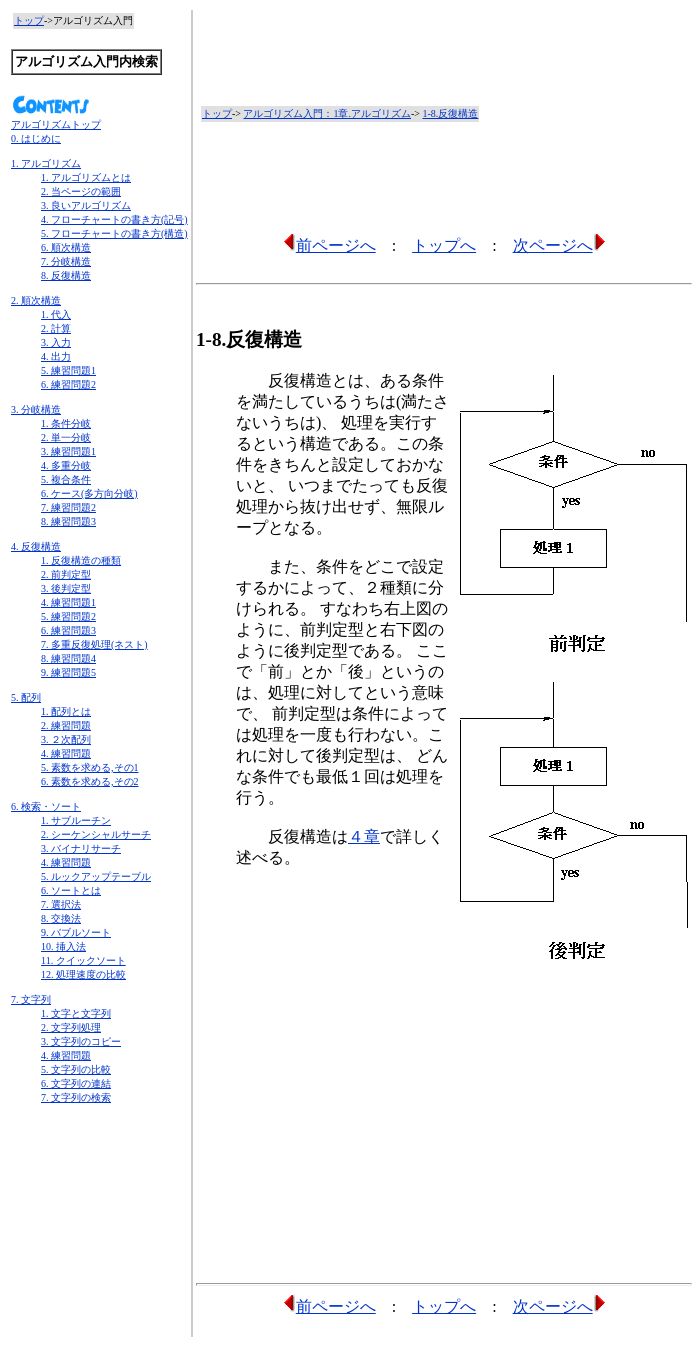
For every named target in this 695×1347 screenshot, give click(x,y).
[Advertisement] (99, 1183)
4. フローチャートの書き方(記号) (114, 219)
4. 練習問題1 (68, 602)
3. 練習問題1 (68, 451)
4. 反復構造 (36, 546)
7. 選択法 (61, 904)
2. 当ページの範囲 (81, 191)
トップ (29, 20)
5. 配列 (26, 697)
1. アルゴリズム (46, 163)
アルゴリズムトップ (56, 124)
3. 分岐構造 (36, 409)
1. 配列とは (66, 711)
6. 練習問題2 (68, 384)
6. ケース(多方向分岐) (89, 493)
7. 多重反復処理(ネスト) (94, 644)
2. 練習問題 (66, 725)
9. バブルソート (76, 932)
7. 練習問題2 (68, 507)
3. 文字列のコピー (81, 1041)
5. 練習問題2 (68, 616)
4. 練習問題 (66, 753)
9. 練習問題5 (68, 672)
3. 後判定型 (66, 588)
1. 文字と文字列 (76, 1013)
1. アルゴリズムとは (86, 177)
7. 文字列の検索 (76, 1097)
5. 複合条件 (66, 479)
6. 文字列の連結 (76, 1083)
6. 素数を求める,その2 (90, 781)
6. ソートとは (71, 890)
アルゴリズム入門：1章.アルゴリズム (327, 113)
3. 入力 (56, 342)
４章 (364, 836)
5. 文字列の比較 (76, 1069)
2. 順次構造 (36, 300)
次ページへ (559, 245)
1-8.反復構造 (450, 113)
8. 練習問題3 (68, 521)
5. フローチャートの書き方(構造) (114, 233)
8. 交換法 (61, 918)
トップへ (444, 245)
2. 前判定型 (66, 574)
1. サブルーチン (76, 820)
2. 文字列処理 (71, 1027)
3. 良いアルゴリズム (86, 205)
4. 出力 (56, 356)
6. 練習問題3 (68, 630)
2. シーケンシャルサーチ (96, 834)
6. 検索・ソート (46, 806)
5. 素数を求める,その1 (90, 767)
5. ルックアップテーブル (96, 876)
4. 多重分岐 (66, 465)
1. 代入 (56, 314)
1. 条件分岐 (66, 423)
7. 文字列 (31, 999)
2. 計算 (56, 328)
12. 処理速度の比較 (83, 974)
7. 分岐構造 (66, 261)
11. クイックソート (83, 960)
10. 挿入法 (63, 946)
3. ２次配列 (66, 739)
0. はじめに (36, 138)
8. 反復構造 (66, 275)
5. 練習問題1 (68, 370)
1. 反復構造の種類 (81, 560)
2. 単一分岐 (66, 437)
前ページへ (329, 245)
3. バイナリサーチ (81, 848)
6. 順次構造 (66, 247)
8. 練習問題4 (68, 658)
